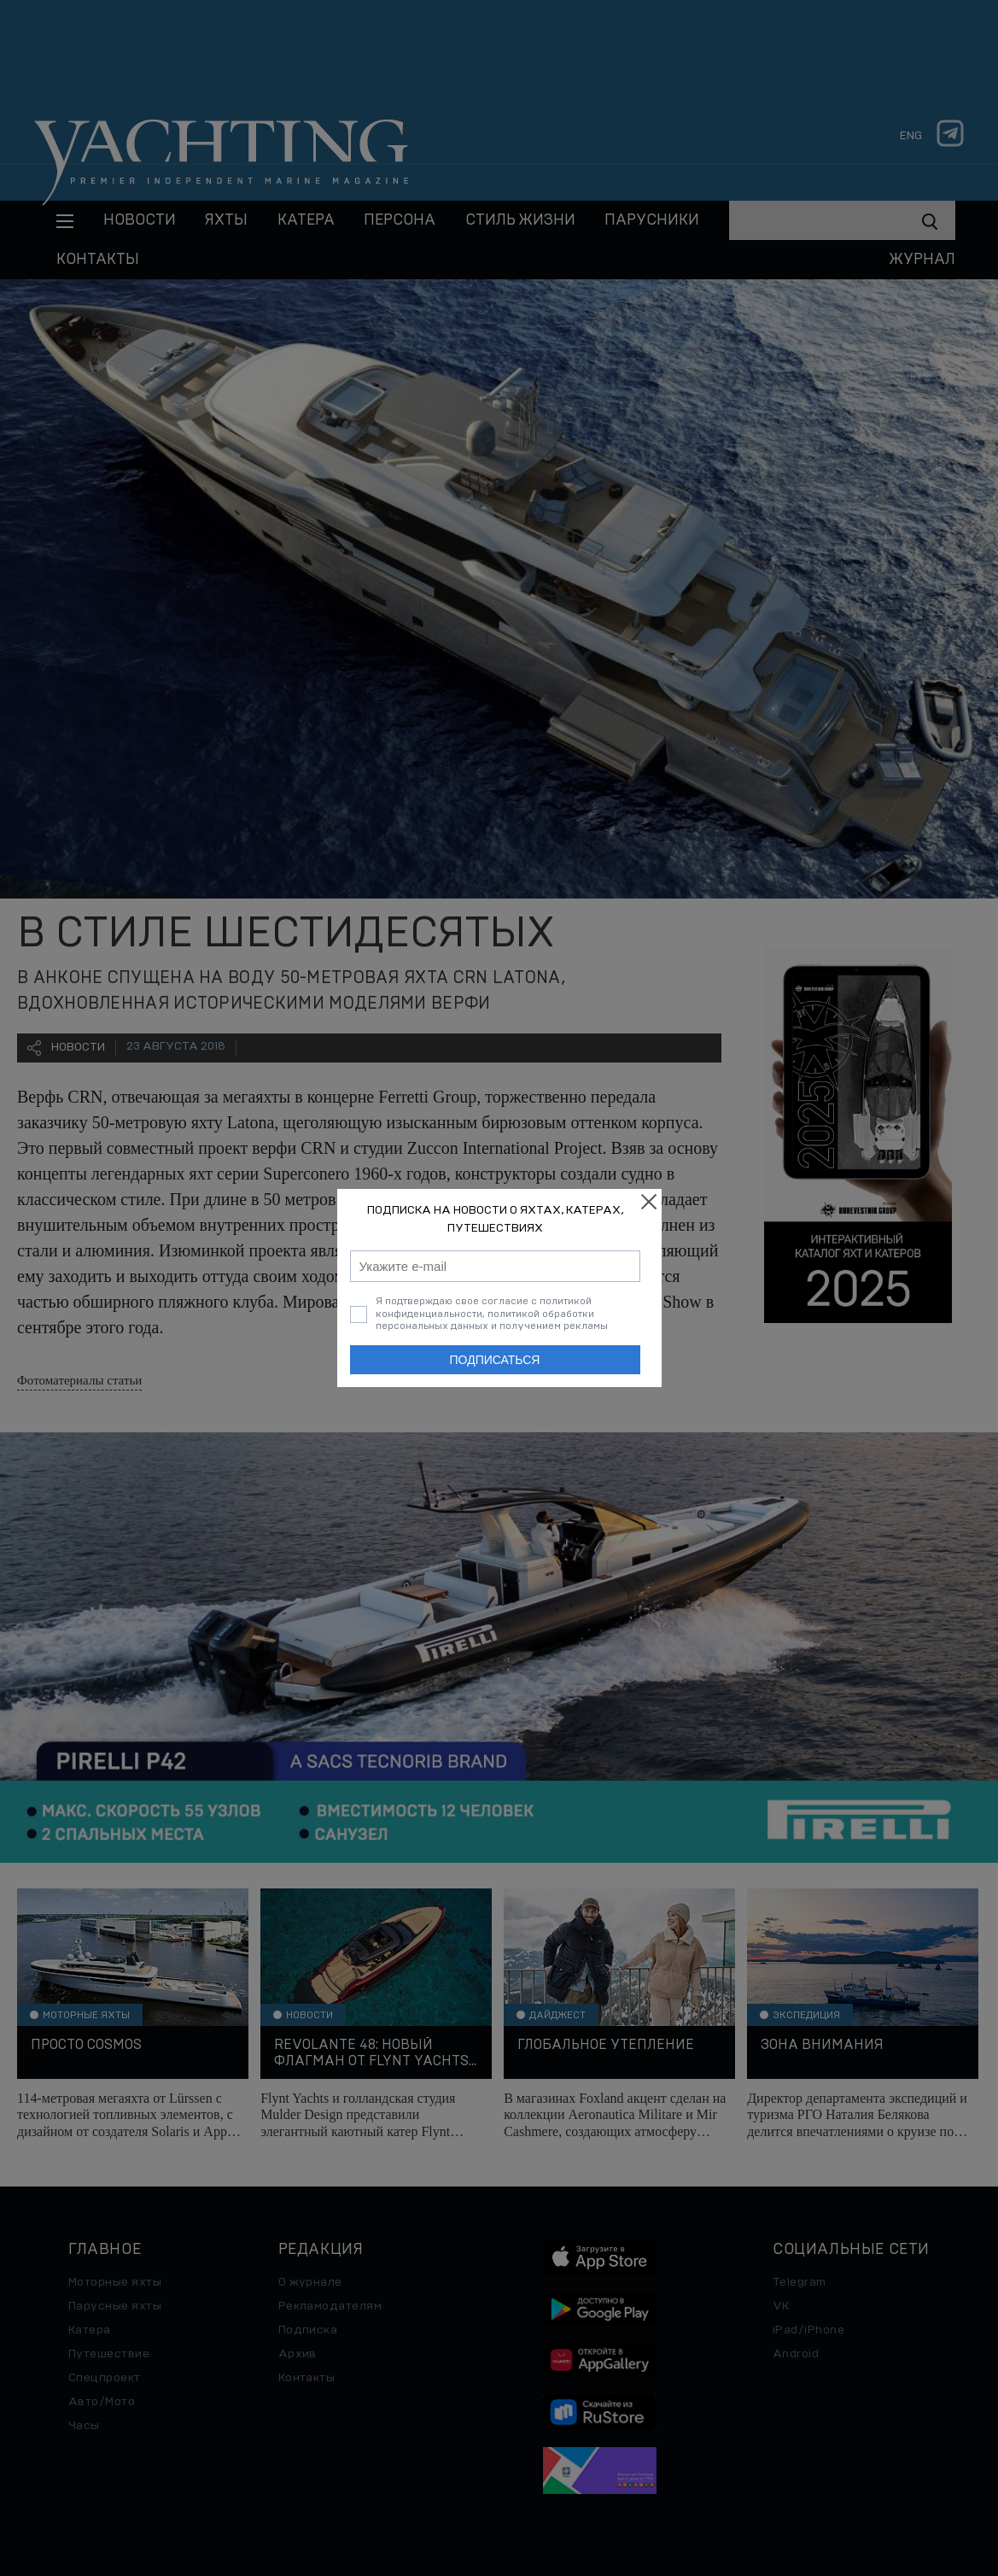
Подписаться (495, 1360)
